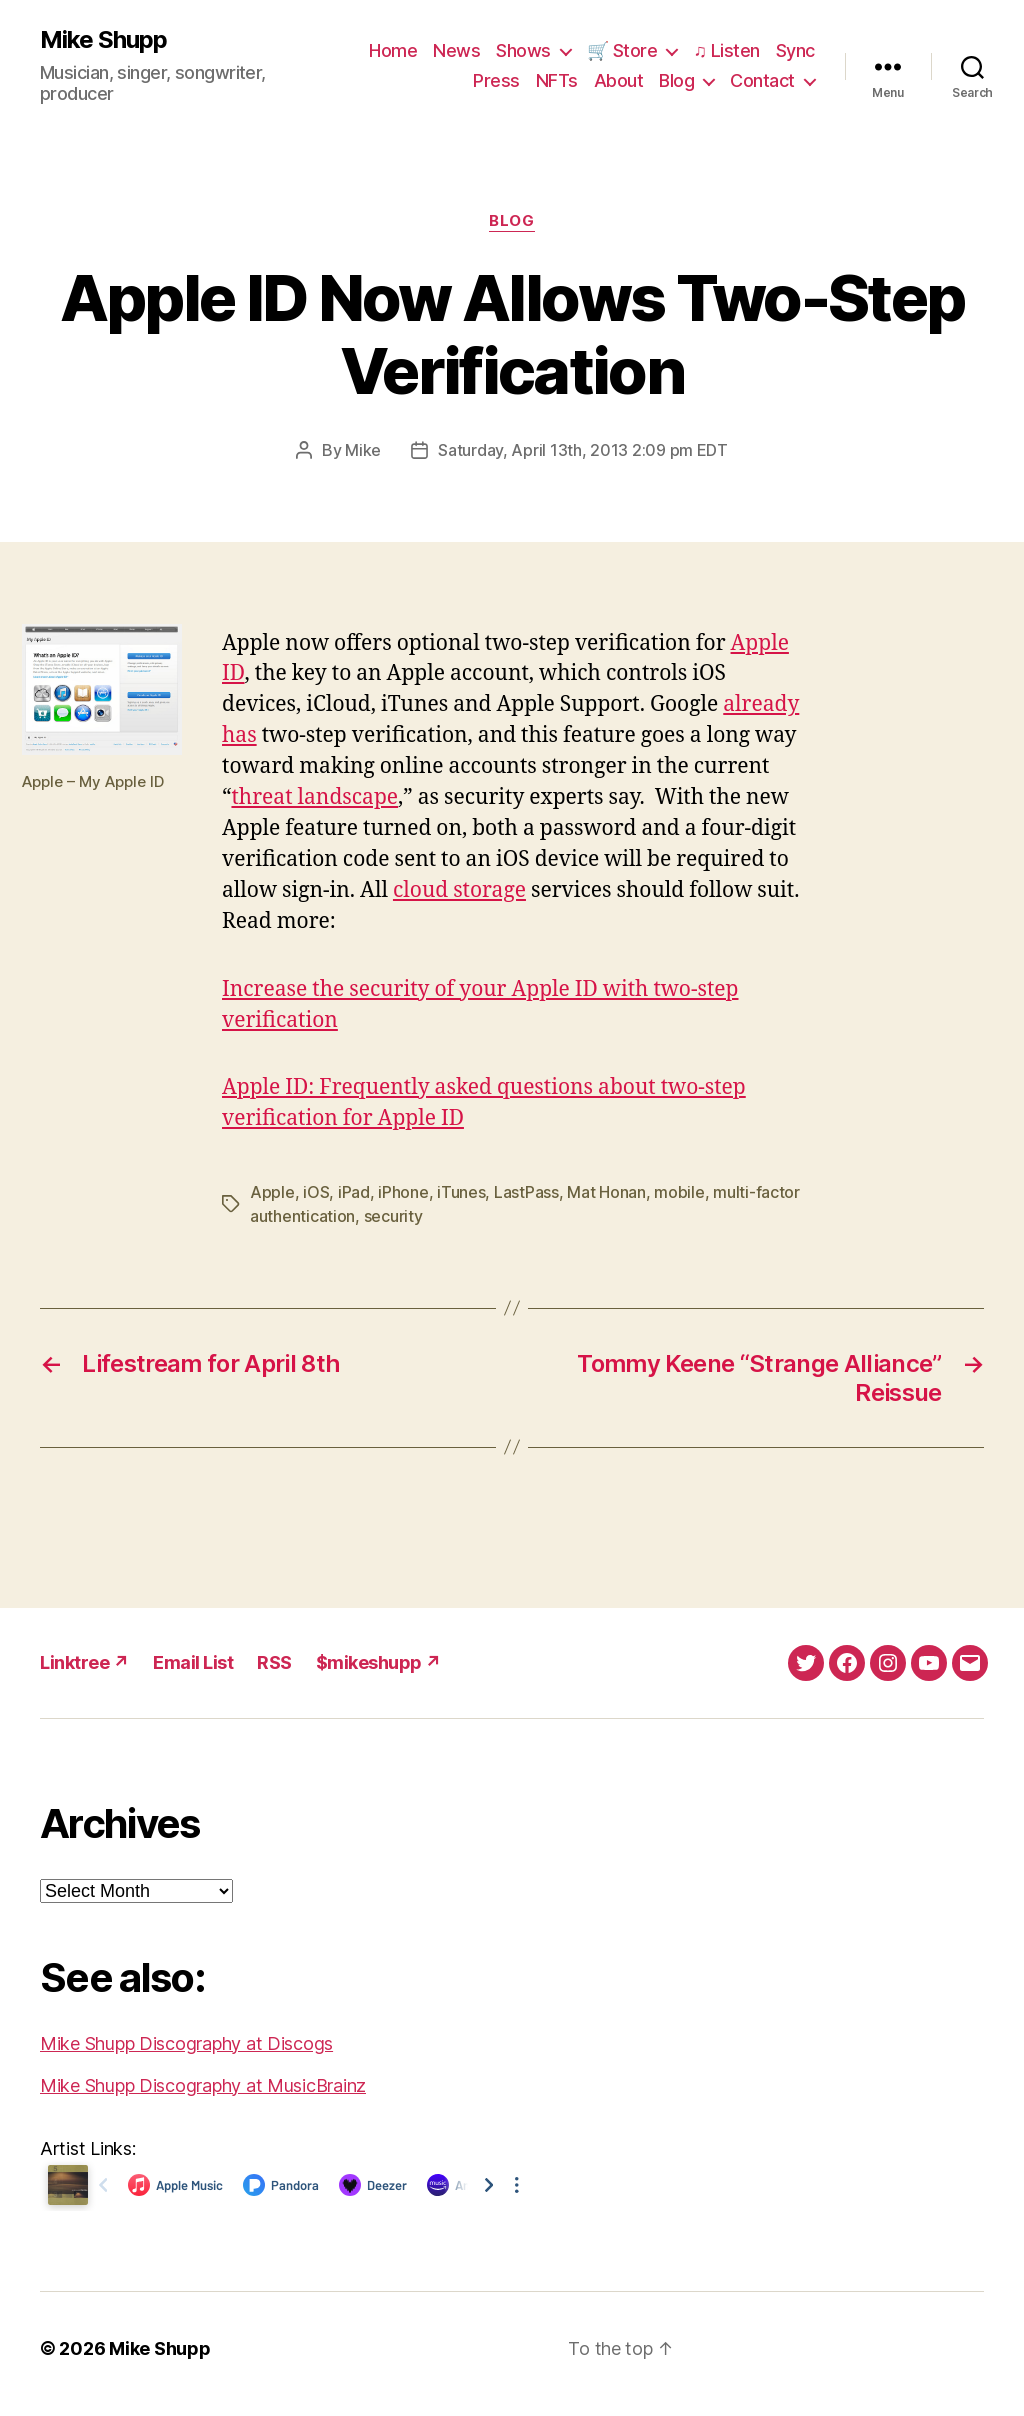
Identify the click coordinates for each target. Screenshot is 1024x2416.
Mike (363, 450)
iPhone (403, 1192)
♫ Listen (726, 50)
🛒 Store (622, 50)
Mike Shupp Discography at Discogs (186, 2043)
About (619, 80)
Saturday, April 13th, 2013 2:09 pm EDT (583, 450)
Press (496, 80)
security (393, 1216)
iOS (316, 1192)
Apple (272, 1192)
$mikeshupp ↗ (379, 1662)
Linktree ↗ (84, 1662)
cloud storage (459, 890)
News (456, 50)
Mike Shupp (103, 40)
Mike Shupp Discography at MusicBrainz (203, 2085)
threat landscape (314, 797)
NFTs (557, 80)
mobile (679, 1192)
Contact (762, 80)
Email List (193, 1662)
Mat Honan (606, 1192)
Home (393, 50)
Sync (795, 50)
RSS (274, 1662)
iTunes (461, 1192)
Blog (676, 80)
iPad (354, 1192)
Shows (523, 50)
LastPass (526, 1192)
